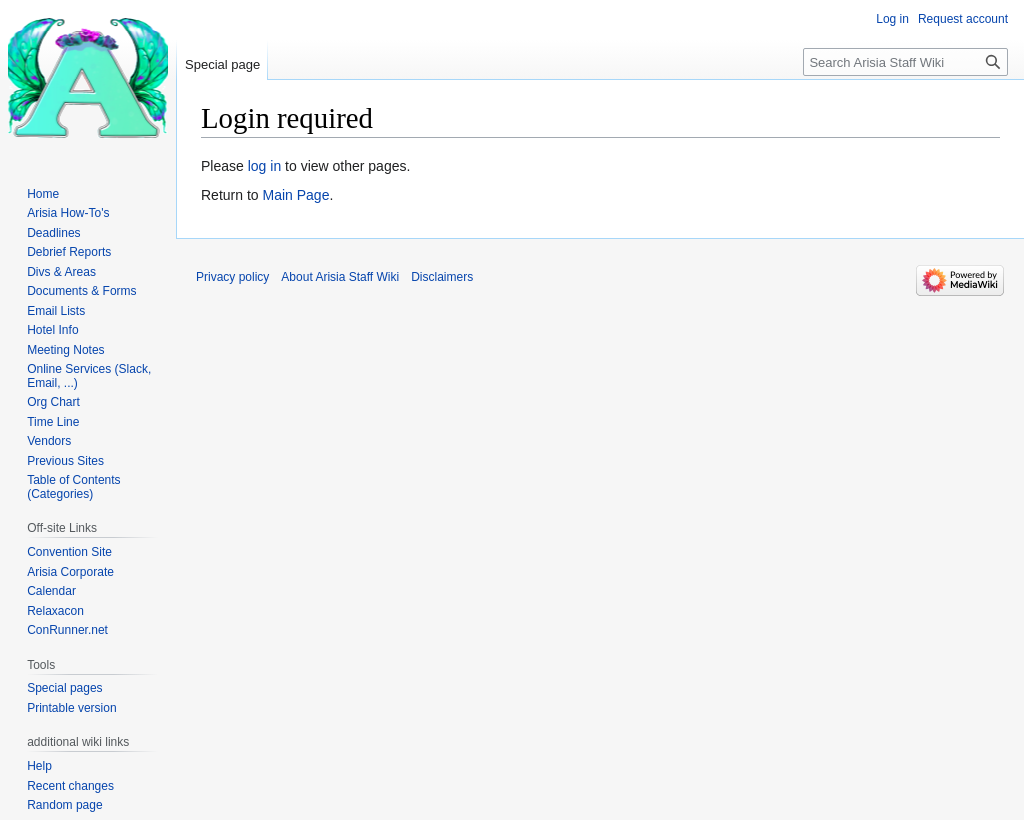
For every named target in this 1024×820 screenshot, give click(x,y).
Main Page (295, 195)
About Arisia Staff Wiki (340, 277)
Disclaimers (442, 277)
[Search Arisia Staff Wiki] (905, 62)
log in (264, 166)
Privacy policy (232, 277)
